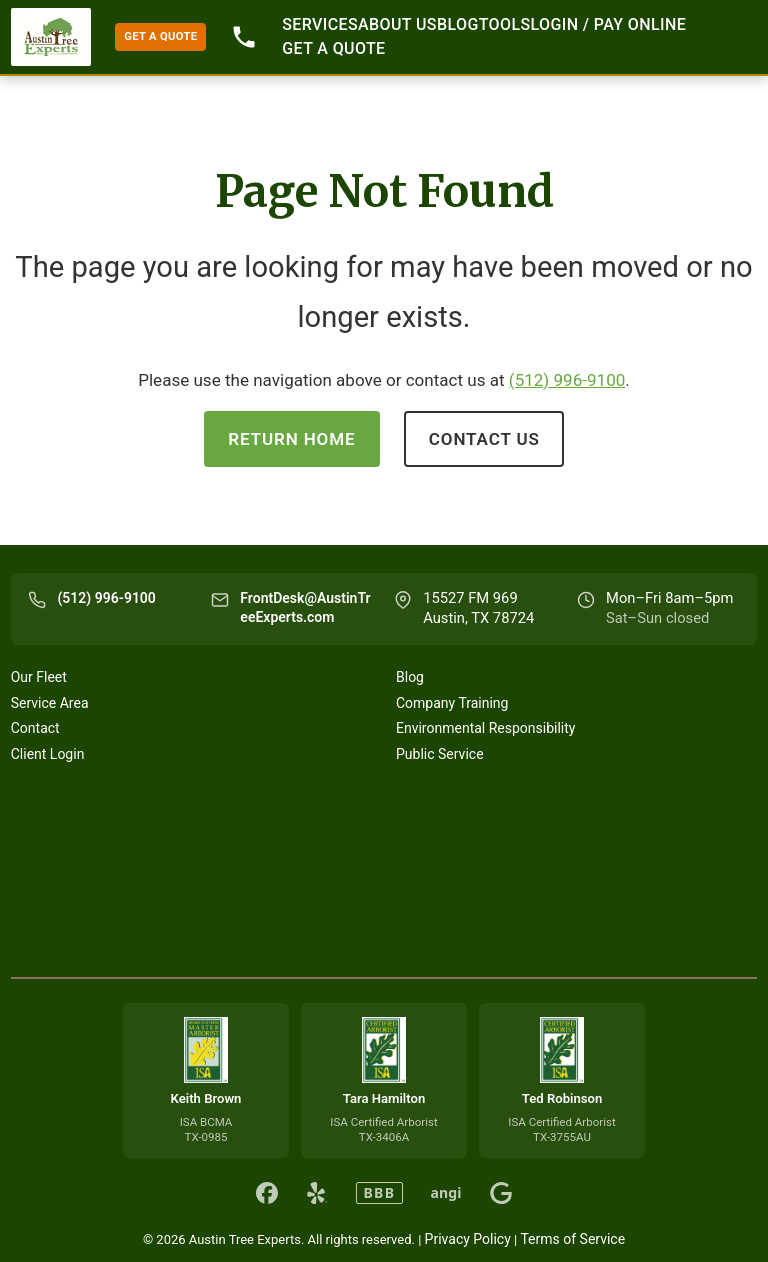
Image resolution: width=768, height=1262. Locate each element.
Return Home (291, 439)
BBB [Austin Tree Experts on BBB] (379, 1192)
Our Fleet (39, 677)
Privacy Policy (468, 1239)
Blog (458, 24)
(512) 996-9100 (567, 380)
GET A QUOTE (160, 36)
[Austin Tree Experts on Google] (501, 1193)
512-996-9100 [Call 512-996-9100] (244, 37)
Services (320, 24)
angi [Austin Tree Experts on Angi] (446, 1193)
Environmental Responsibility (485, 728)
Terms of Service (572, 1239)
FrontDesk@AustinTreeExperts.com (305, 607)
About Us (397, 24)
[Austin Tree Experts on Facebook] (267, 1193)
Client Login (48, 754)
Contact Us (484, 439)
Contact (35, 728)
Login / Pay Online (609, 24)
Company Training (452, 703)
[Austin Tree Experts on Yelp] (317, 1193)
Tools (505, 24)
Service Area (50, 703)
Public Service (440, 754)
